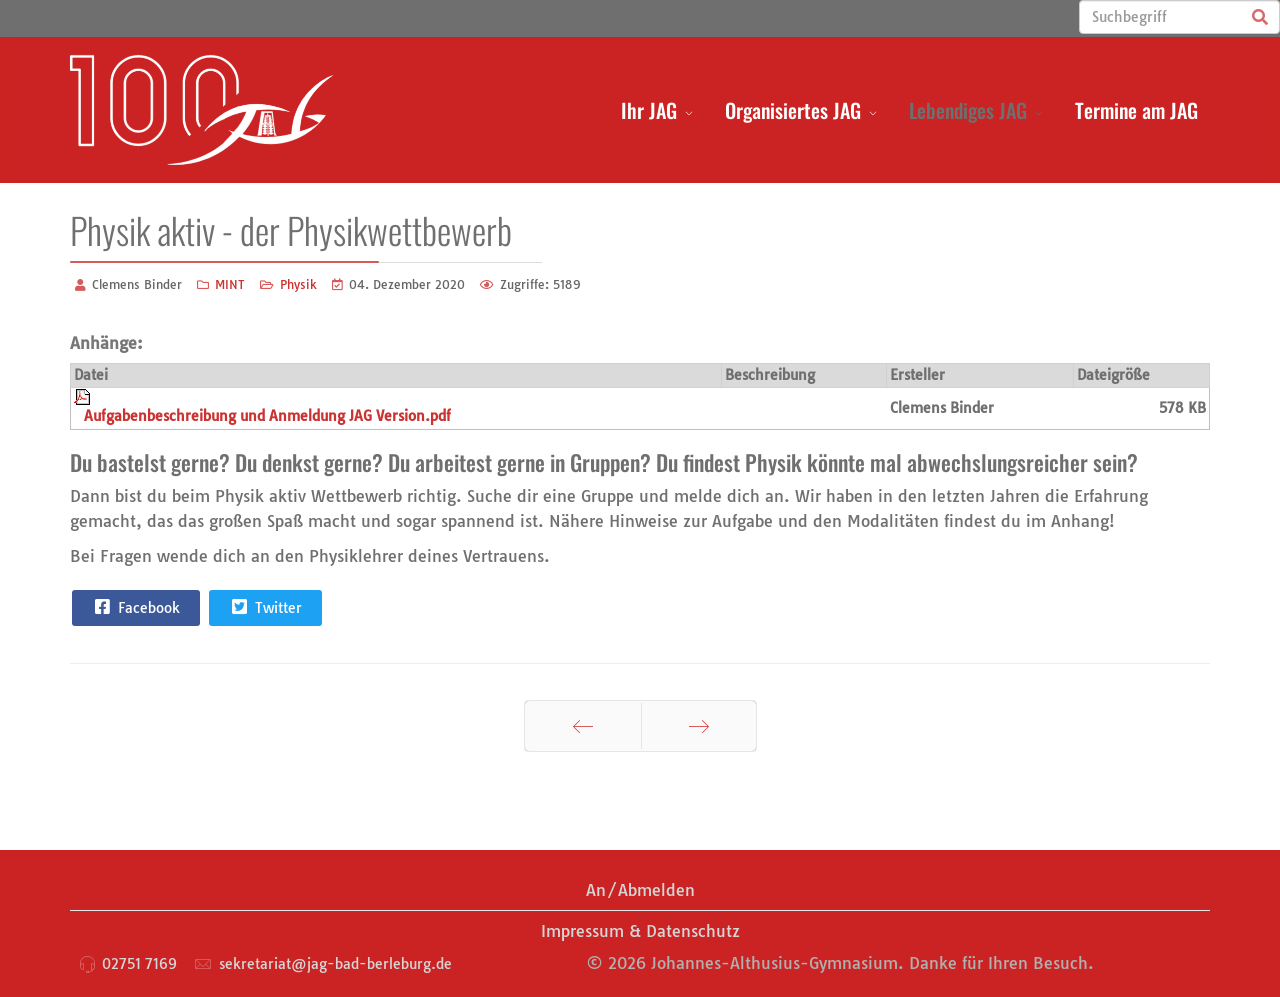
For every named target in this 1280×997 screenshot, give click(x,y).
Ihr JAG (649, 110)
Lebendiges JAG (968, 110)
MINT (230, 284)
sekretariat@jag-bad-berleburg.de (335, 964)
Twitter (264, 607)
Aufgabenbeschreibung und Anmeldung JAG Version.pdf (267, 416)
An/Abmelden (640, 890)
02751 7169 (139, 964)
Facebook (135, 607)
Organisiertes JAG (793, 110)
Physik (298, 284)
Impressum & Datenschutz (640, 931)
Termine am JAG (1136, 110)
